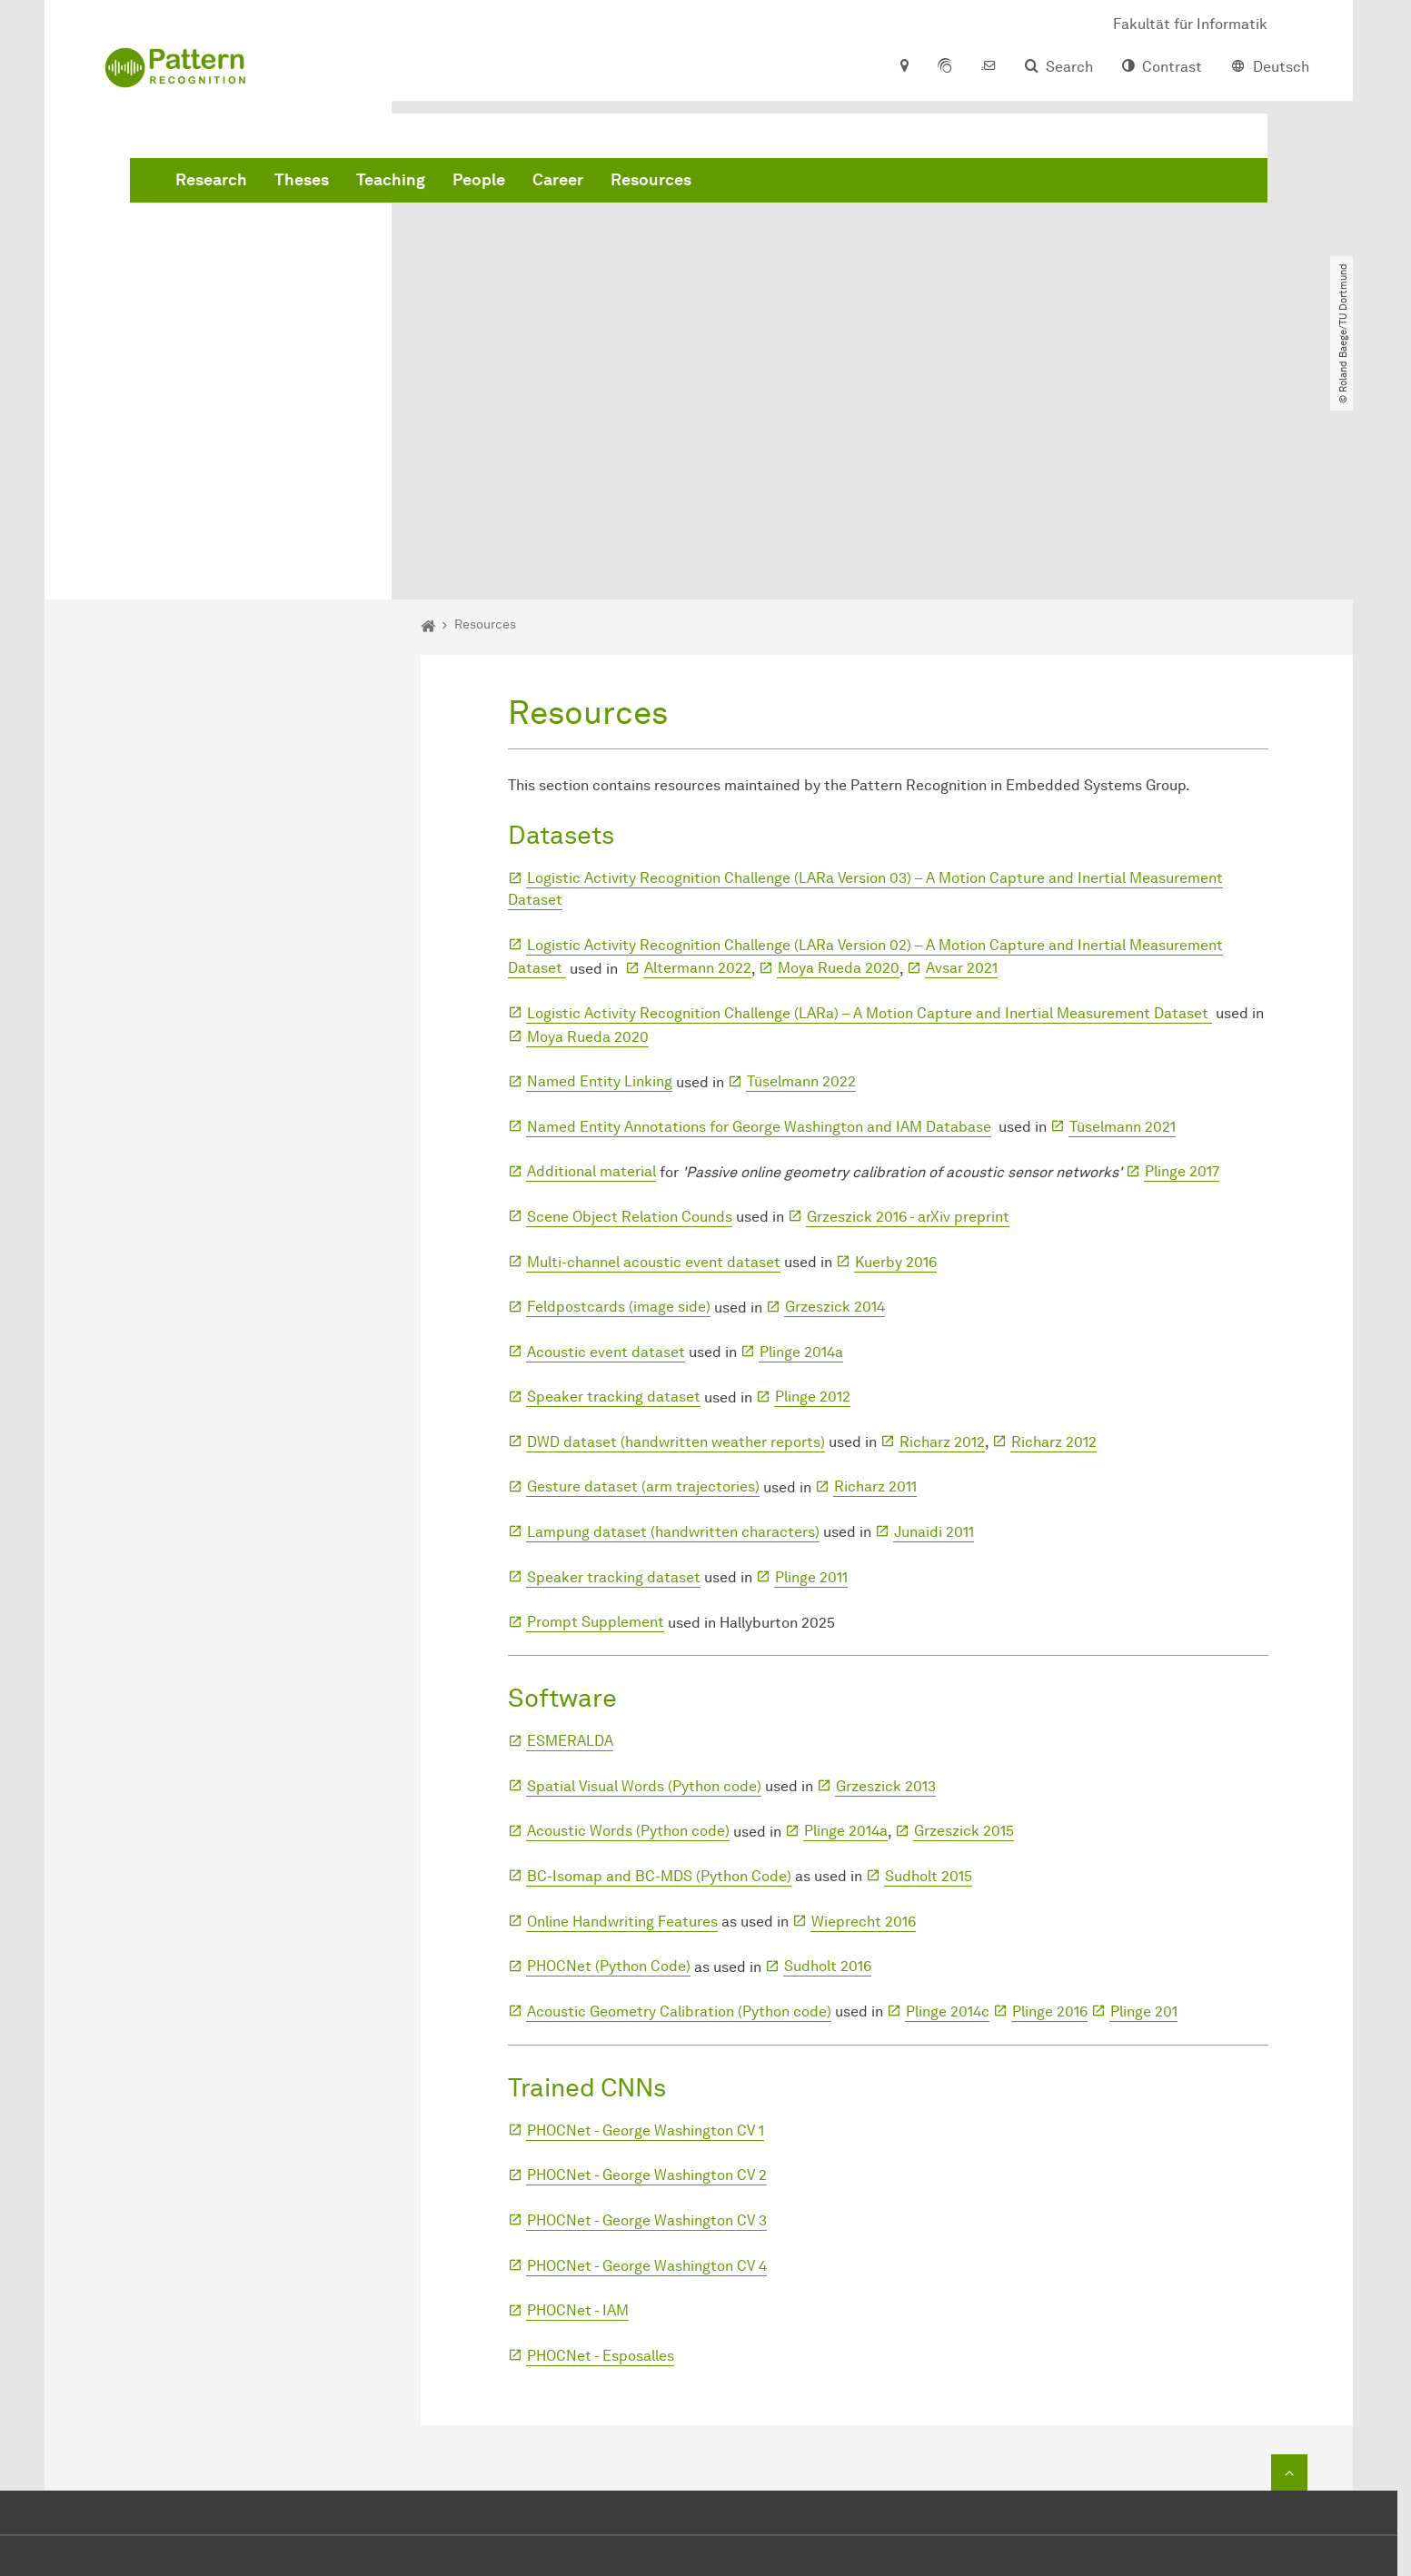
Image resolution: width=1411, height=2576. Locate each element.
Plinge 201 (1143, 1802)
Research (487, 182)
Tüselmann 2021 (1122, 917)
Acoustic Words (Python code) (628, 1622)
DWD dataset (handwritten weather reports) (676, 1234)
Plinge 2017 (1182, 963)
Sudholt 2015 (928, 1668)
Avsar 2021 (962, 759)
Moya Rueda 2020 (838, 759)
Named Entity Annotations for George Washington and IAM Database (759, 917)
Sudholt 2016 (827, 1758)
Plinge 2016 (1050, 1802)
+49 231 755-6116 (823, 2410)
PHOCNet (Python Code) (609, 1758)
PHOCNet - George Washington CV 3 (647, 2012)
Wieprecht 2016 (863, 1712)
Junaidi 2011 (934, 1324)
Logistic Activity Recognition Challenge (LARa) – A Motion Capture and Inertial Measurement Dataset (869, 805)
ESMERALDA (570, 1532)
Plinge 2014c (947, 1802)
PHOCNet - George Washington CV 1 (645, 1921)
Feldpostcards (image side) (618, 1098)
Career (834, 182)
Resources (927, 182)
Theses (578, 182)
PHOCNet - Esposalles (600, 2146)
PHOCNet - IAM (578, 2102)
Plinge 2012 (812, 1188)
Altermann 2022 (697, 759)
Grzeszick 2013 (886, 1577)
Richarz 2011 (875, 1278)
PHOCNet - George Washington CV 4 (647, 2057)
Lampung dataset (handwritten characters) (673, 1324)
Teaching (666, 182)
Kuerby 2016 (896, 1053)
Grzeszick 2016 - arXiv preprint (908, 1008)
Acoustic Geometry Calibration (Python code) (679, 1802)
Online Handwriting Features (622, 1712)
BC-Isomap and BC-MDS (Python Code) (659, 1668)
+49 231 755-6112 (841, 2388)
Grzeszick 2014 (835, 1098)
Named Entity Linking (599, 873)
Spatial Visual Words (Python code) (644, 1577)
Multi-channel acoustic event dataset (653, 1053)
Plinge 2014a (801, 1143)
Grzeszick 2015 (964, 1622)
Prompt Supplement (595, 1413)
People (755, 182)
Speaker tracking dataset (614, 1188)
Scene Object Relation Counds (629, 1008)
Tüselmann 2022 (801, 873)
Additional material (591, 963)
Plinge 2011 (811, 1368)
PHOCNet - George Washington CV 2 (647, 1967)
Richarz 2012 (942, 1234)
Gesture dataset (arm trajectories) (643, 1278)
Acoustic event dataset (606, 1143)
